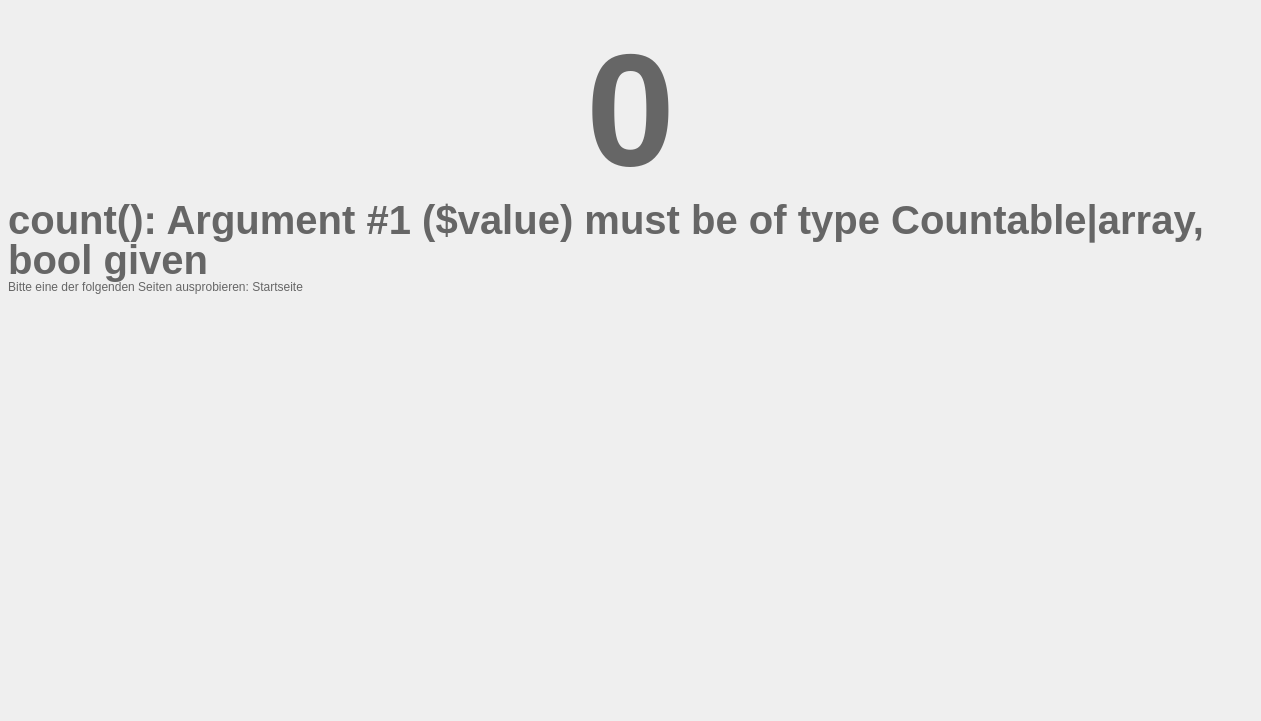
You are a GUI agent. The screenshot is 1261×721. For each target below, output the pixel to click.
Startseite (277, 287)
